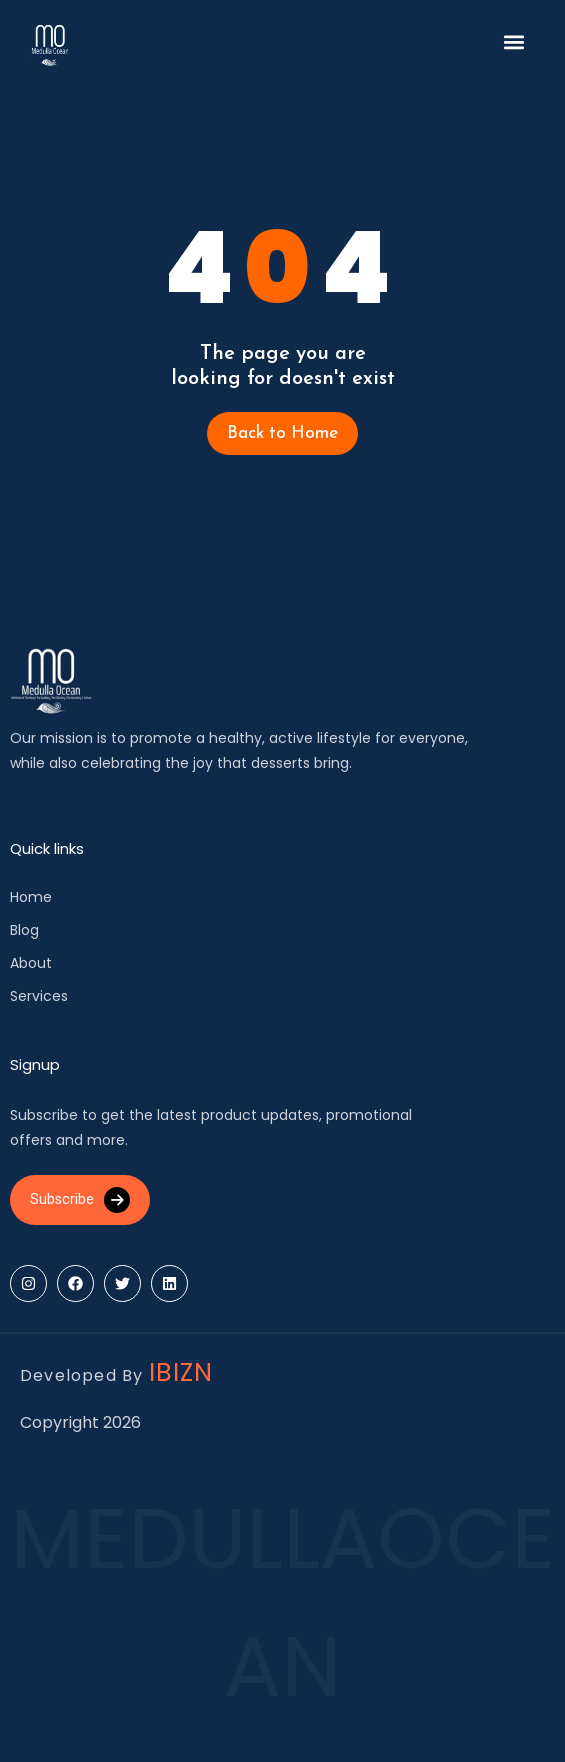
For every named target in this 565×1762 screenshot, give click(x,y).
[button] (514, 42)
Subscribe (80, 1200)
